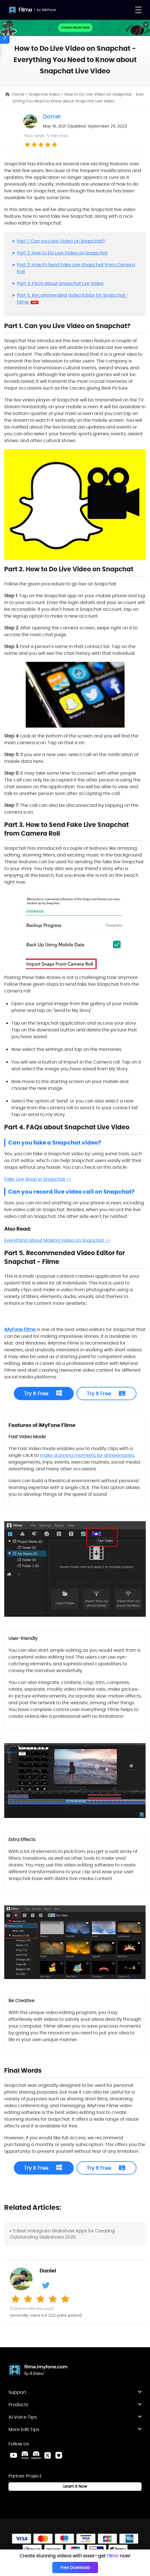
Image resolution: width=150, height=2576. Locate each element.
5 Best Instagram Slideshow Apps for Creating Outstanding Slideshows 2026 (62, 2234)
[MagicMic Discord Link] (36, 2455)
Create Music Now (75, 27)
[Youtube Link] (13, 2455)
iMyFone (49, 9)
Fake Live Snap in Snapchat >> (37, 1179)
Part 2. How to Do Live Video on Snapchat (62, 253)
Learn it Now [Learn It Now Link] (75, 2486)
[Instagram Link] (59, 2455)
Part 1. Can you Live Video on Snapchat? (61, 241)
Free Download (75, 2567)
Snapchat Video (45, 94)
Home (18, 94)
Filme (25, 9)
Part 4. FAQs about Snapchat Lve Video (60, 283)
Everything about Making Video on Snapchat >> (57, 1240)
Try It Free (36, 1393)
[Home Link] (38, 2370)
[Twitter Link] (47, 2455)
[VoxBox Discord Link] (25, 2455)
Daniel (52, 116)
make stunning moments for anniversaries (87, 1455)
